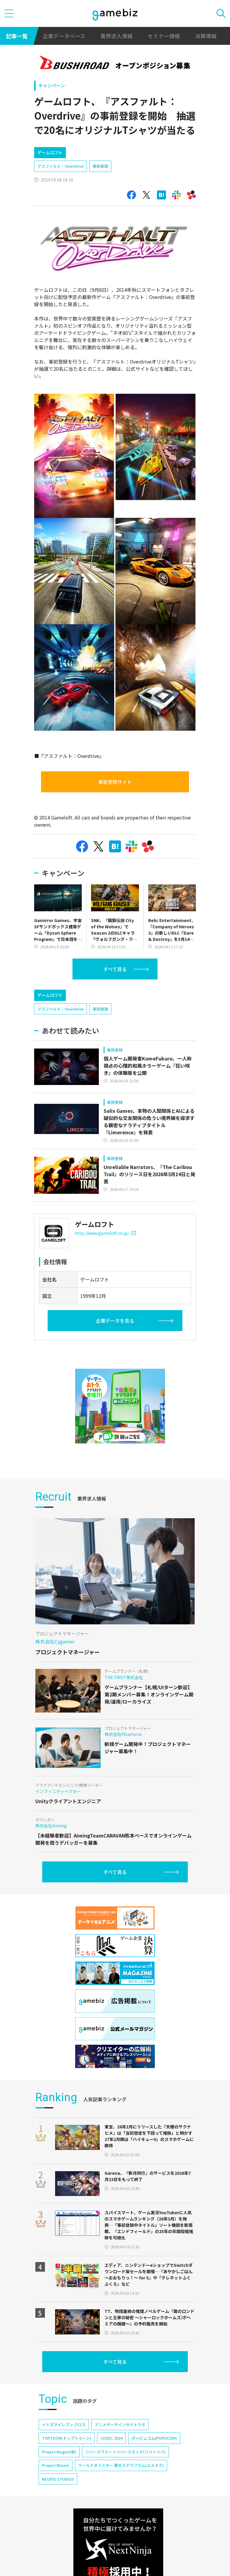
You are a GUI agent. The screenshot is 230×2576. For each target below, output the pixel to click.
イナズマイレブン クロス (64, 2424)
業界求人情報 (116, 36)
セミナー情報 (164, 36)
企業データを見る (115, 1320)
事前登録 (100, 166)
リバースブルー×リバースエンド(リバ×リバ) (125, 2452)
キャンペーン (51, 85)
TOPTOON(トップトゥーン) (66, 2438)
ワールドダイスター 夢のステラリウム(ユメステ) (121, 2465)
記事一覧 (17, 36)
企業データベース (64, 36)
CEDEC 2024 (111, 2438)
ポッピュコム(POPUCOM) (154, 2438)
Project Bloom (55, 2465)
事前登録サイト (115, 781)
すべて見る (115, 969)
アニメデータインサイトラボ (120, 2424)
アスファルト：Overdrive (60, 166)
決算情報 (206, 36)
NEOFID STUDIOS (58, 2479)
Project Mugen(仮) (59, 2452)
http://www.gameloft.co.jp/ (105, 1233)
